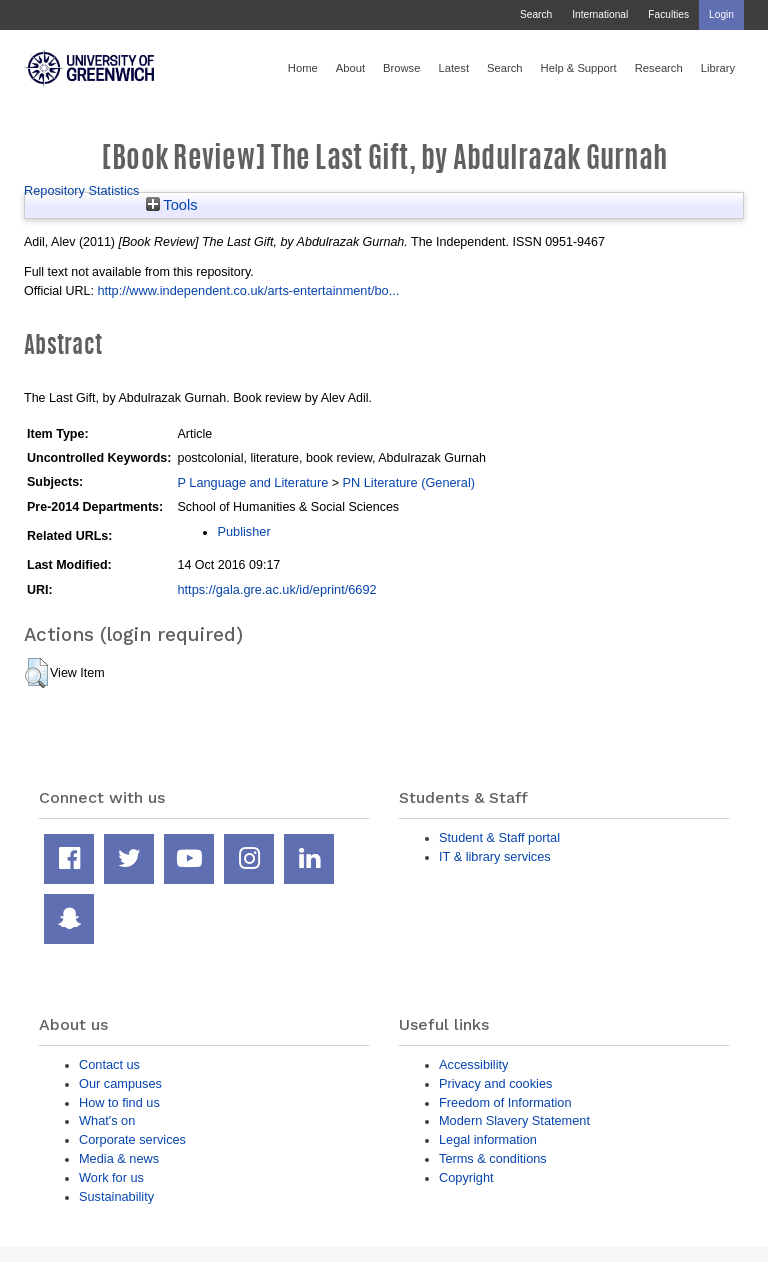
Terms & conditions (493, 1158)
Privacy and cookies (495, 1083)
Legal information (488, 1139)
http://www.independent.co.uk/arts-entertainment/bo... (248, 290)
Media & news (119, 1158)
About (350, 68)
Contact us (109, 1064)
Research (659, 68)
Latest (453, 68)
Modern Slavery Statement (514, 1120)
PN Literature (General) (408, 482)
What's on (107, 1120)
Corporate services (132, 1139)
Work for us (111, 1177)
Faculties (668, 14)
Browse (401, 68)
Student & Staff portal (499, 837)
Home (303, 68)
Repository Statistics (82, 190)
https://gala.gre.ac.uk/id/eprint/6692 (276, 589)
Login (721, 14)
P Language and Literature (252, 482)
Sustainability (116, 1196)
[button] (36, 673)
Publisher (243, 531)
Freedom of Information (505, 1102)
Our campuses (120, 1083)
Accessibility (473, 1064)
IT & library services (495, 856)
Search (536, 14)
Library (718, 68)
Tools (172, 205)
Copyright (466, 1177)
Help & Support (579, 68)
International (600, 14)
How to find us (119, 1102)
